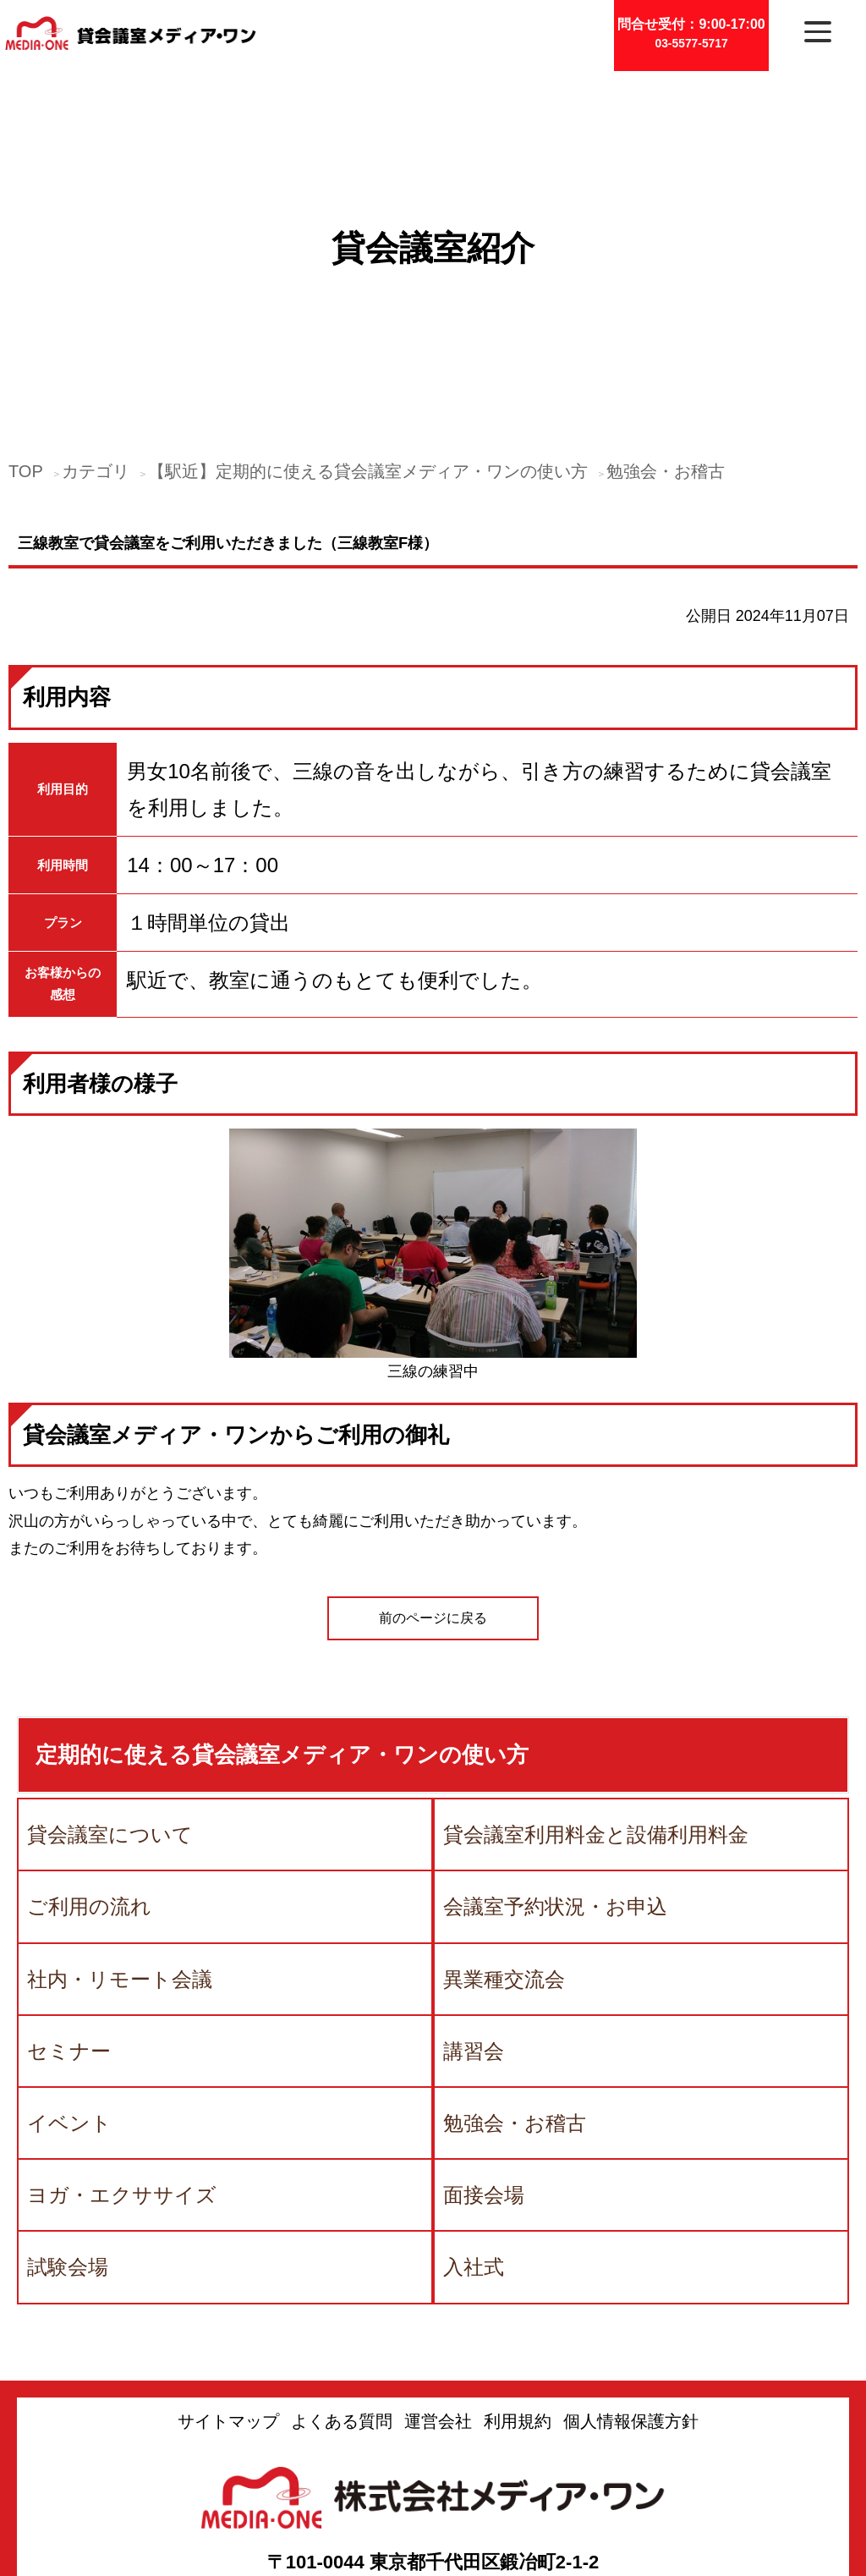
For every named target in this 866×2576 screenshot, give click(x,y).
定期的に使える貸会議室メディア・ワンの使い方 (282, 1635)
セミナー (69, 1931)
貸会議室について (110, 1715)
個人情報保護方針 (631, 2302)
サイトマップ (228, 2302)
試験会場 (67, 2147)
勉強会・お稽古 (665, 352)
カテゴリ (95, 352)
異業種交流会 (504, 1859)
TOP (25, 352)
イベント (69, 2003)
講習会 (473, 1931)
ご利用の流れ (89, 1787)
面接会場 (483, 2075)
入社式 (473, 2147)
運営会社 (438, 2302)
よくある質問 (341, 2302)
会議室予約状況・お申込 (555, 1787)
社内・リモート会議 (119, 1859)
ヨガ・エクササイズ (121, 2075)
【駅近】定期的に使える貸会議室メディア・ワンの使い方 (368, 352)
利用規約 (517, 2302)
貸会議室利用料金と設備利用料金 (595, 1715)
